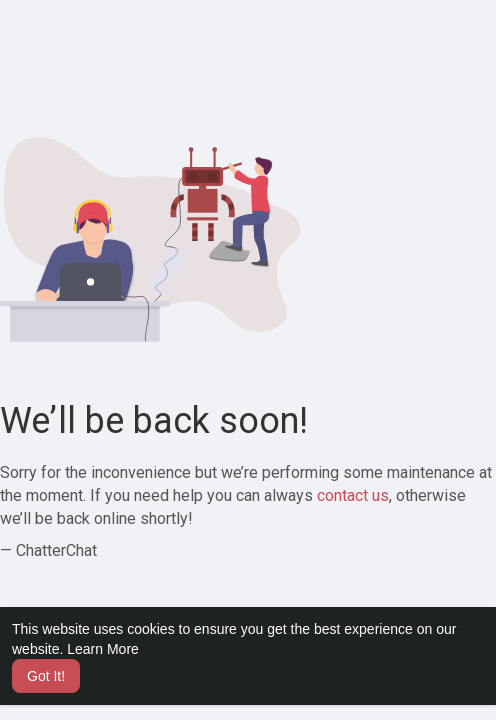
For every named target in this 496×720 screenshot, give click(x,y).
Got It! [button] (46, 676)
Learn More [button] (103, 649)
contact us (353, 495)
